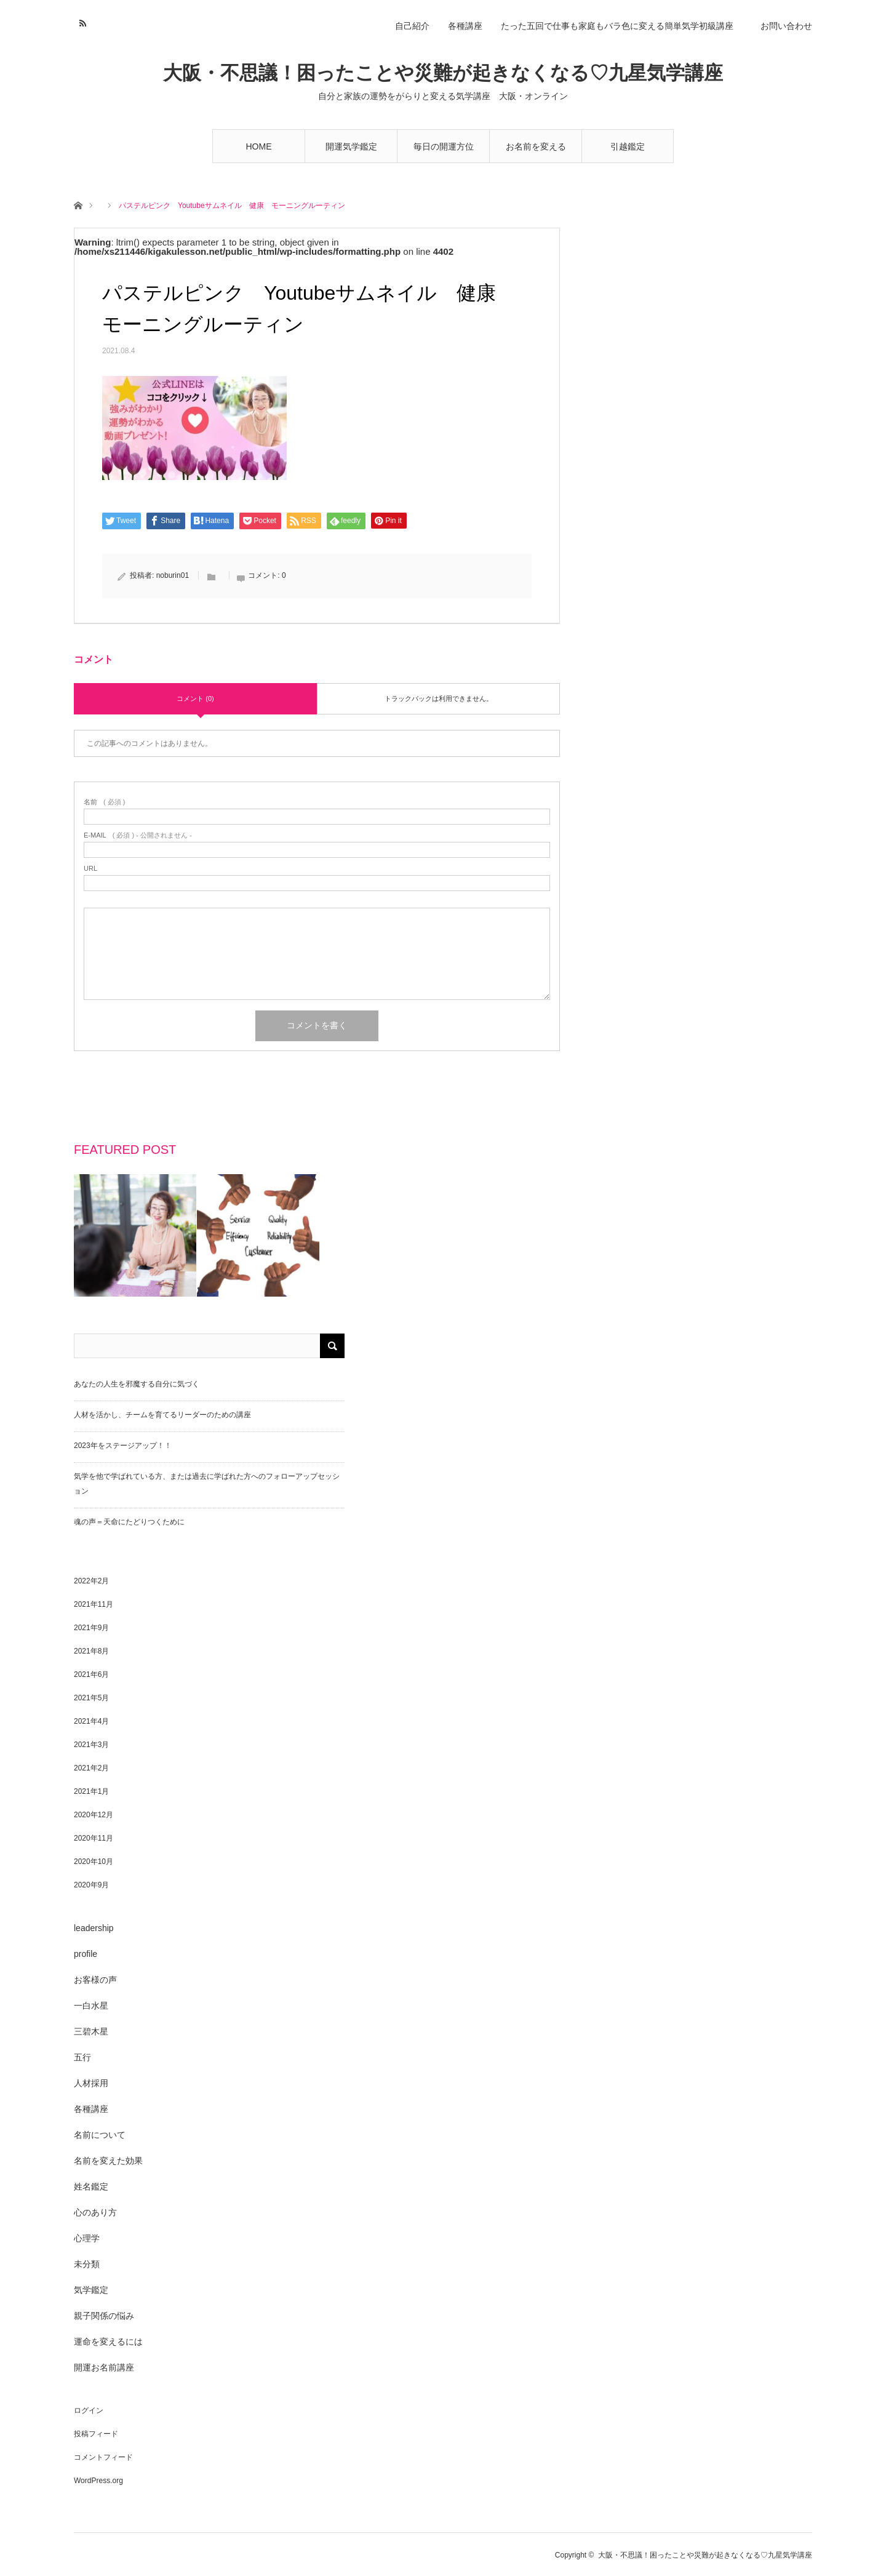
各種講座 (465, 26)
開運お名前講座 (104, 2367)
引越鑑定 (627, 146)
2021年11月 (93, 1604)
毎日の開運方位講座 (443, 152)
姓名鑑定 (91, 2186)
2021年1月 (91, 1791)
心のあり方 (95, 2212)
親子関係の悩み (104, 2316)
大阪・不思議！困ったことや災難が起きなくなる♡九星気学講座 (443, 73)
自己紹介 (412, 26)
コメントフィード (103, 2457)
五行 (82, 2057)
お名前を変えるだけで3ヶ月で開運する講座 (536, 152)
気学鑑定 (91, 2290)
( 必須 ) (104, 802)
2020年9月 (91, 1885)
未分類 (87, 2264)
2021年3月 (91, 1744)
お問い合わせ (786, 26)
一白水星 (91, 2005)
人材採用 (91, 2083)
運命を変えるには (108, 2341)
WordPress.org (98, 2480)
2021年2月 (91, 1768)
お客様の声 (95, 1980)
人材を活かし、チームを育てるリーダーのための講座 (162, 1414)
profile (85, 1954)
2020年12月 (93, 1814)
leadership (94, 1928)
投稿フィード (96, 2434)
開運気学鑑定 (351, 146)
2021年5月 (91, 1698)
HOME (259, 146)
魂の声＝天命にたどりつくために (129, 1522)
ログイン (88, 2410)
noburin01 (172, 575)
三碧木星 (91, 2031)
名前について (100, 2135)
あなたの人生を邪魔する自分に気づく (136, 1384)
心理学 (87, 2238)
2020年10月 (93, 1861)
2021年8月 (91, 1651)
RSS (81, 21)
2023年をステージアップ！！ (123, 1445)
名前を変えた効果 (108, 2161)
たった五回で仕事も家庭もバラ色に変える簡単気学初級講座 (621, 26)
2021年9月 (91, 1627)
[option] (135, 1235)
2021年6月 (91, 1674)
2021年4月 (91, 1721)
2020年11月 (93, 1838)
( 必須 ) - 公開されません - (138, 835)
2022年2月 (91, 1581)
